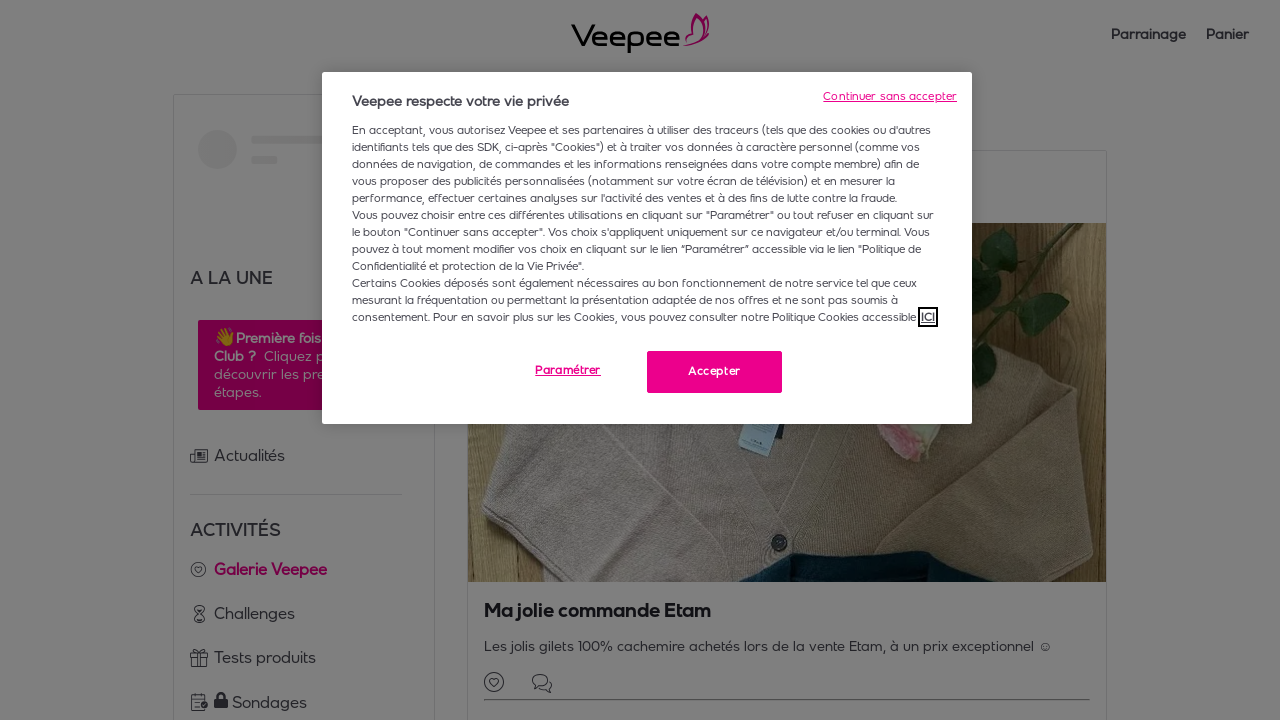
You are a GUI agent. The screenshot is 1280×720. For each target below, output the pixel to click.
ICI (928, 317)
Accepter (714, 371)
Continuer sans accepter (890, 96)
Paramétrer (568, 370)
